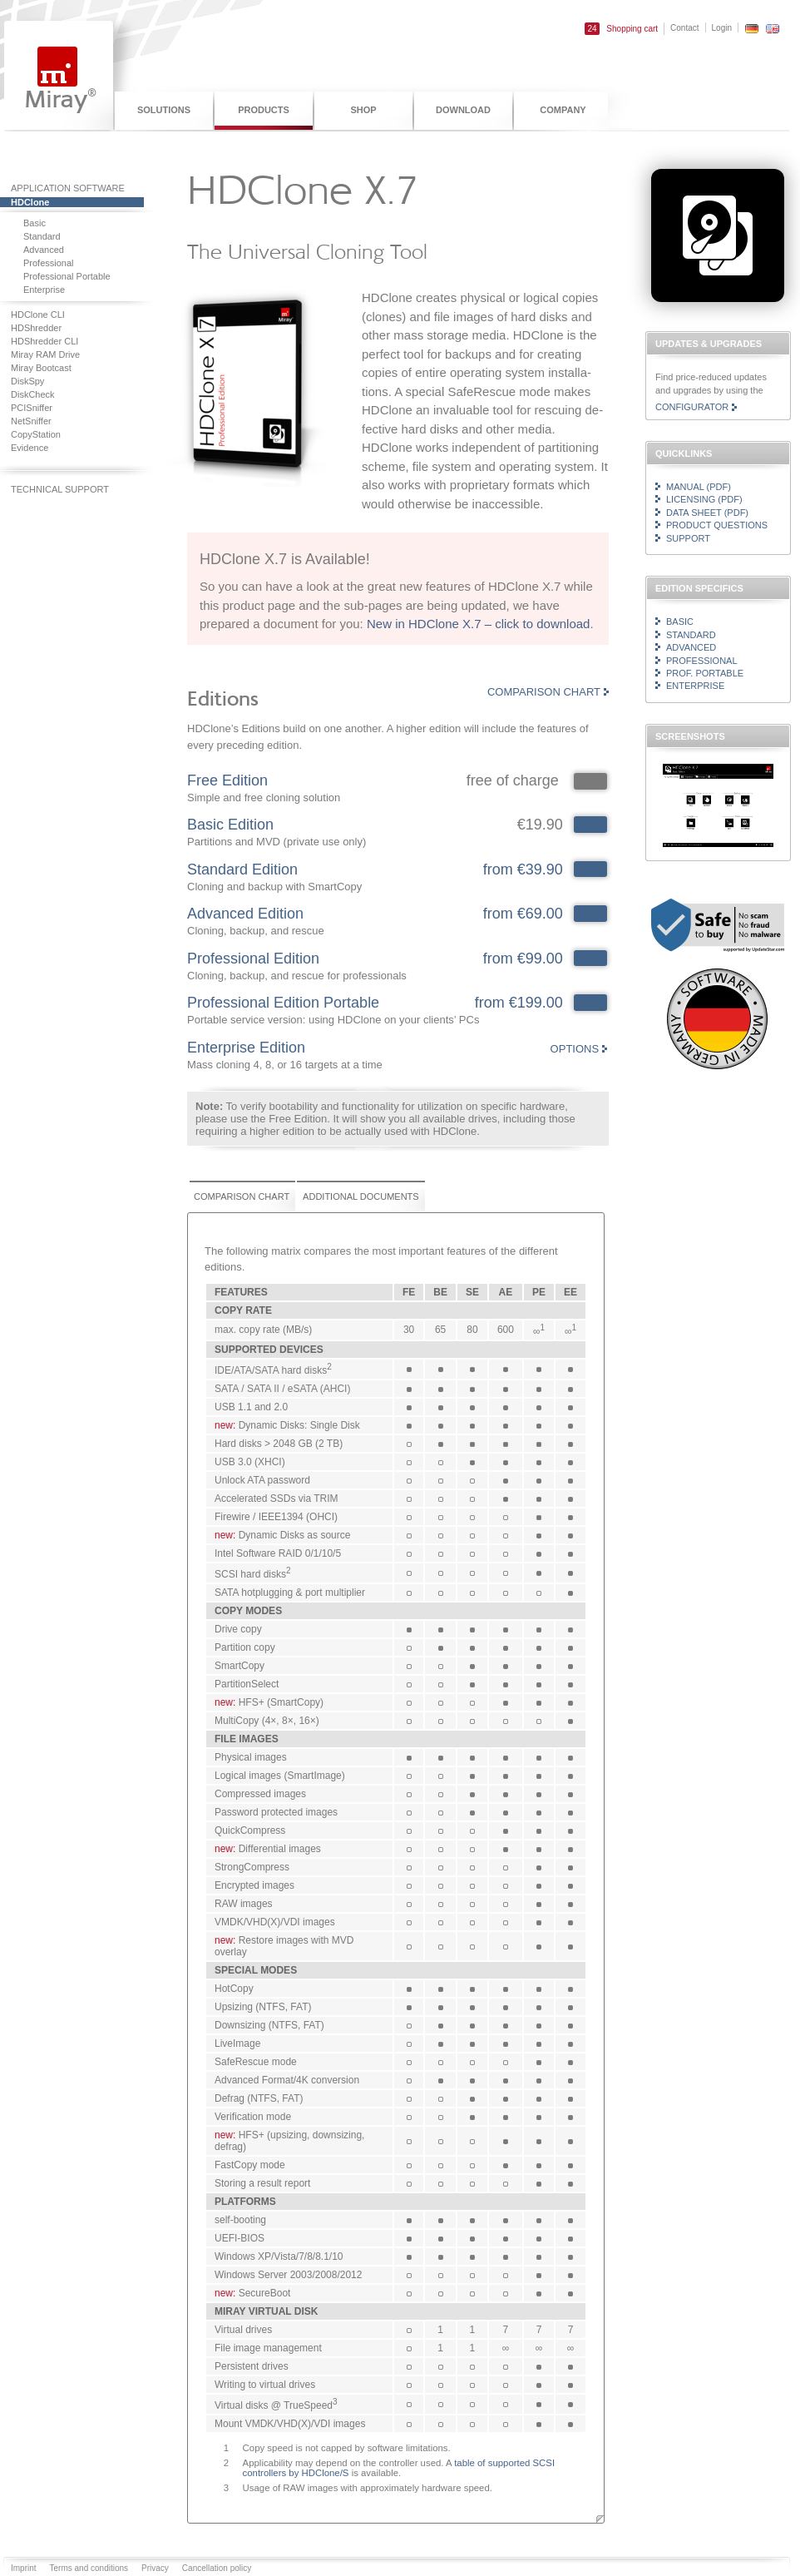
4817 (590, 869)
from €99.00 (523, 958)
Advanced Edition (245, 913)
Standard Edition (242, 869)
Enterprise (695, 686)
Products (263, 110)
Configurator (691, 407)
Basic (680, 622)
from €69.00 (523, 913)
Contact (684, 27)
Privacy (155, 2568)
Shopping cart (621, 28)
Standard (691, 635)
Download (463, 110)
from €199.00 (519, 1002)
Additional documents (361, 1196)
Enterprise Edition (246, 1047)
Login (722, 27)
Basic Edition (230, 824)
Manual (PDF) (698, 487)
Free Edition (227, 780)
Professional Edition (253, 958)
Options (575, 1049)
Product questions (717, 525)
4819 (590, 1002)
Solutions (163, 110)
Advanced (691, 647)
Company (562, 110)
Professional (702, 661)
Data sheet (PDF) (707, 513)
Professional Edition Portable (283, 1002)
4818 (590, 824)
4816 (590, 913)
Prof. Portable (704, 673)
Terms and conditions (89, 2568)
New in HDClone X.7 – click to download (478, 624)
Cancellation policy (216, 2568)
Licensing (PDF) (704, 499)
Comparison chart (543, 692)
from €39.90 (523, 869)
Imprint (24, 2568)
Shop (363, 110)
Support (688, 538)
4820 (590, 958)
